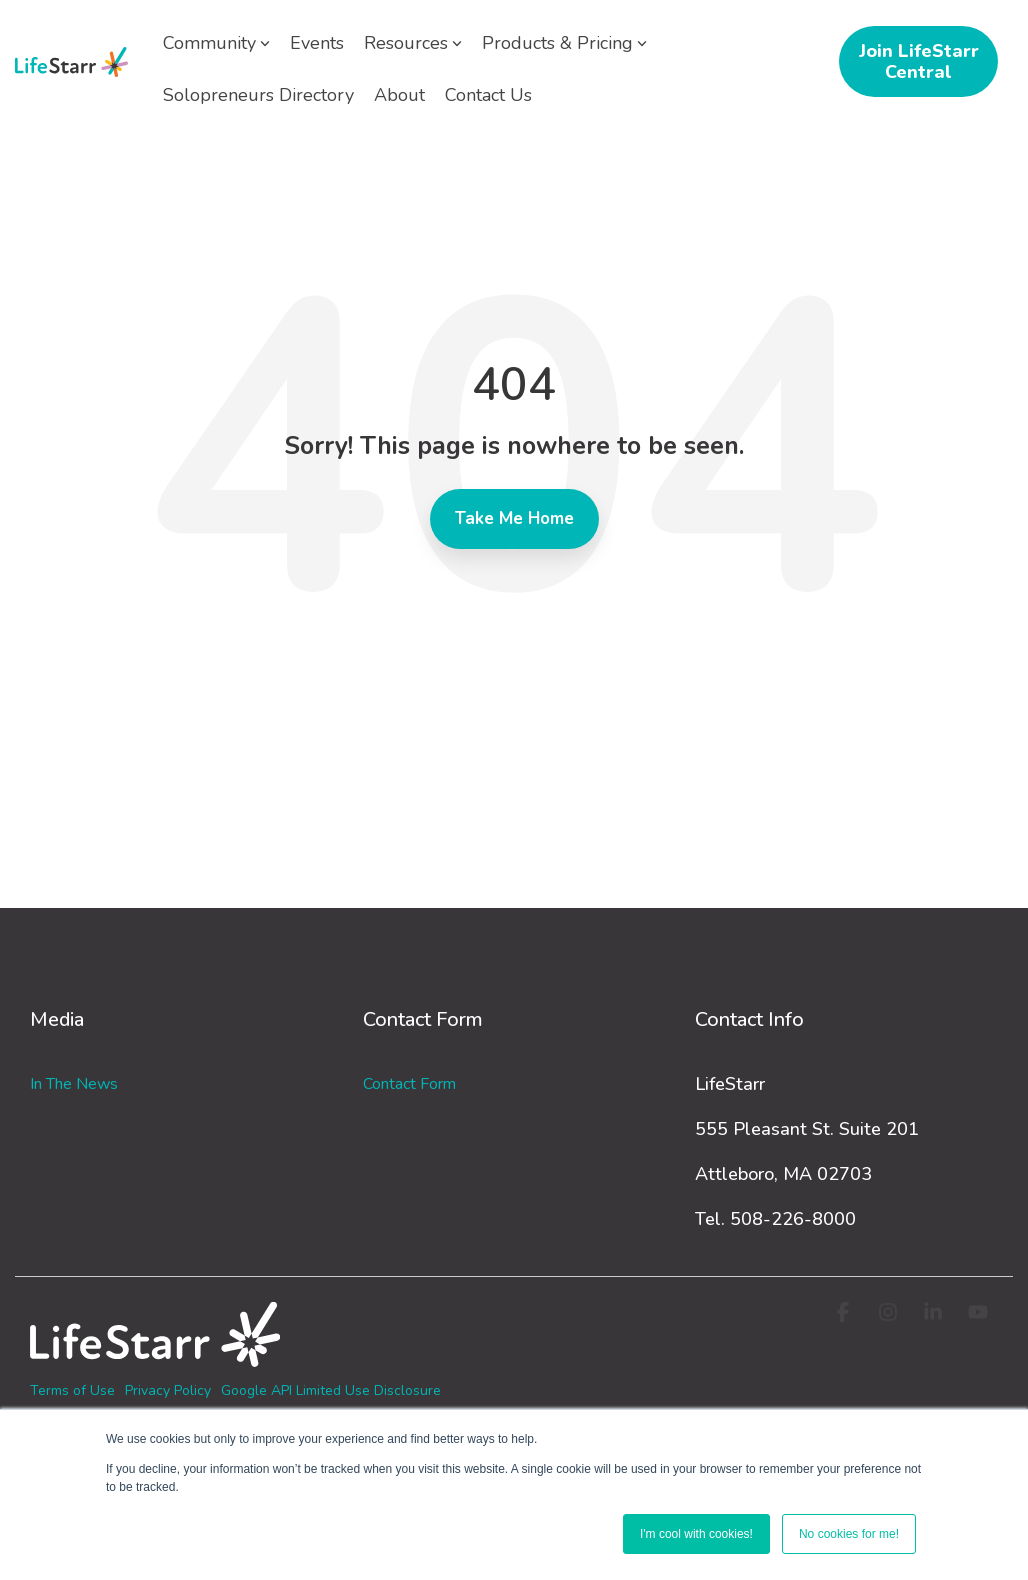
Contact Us (488, 95)
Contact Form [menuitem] (409, 1084)
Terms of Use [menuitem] (72, 1390)
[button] (845, 1313)
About (399, 95)
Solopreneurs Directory (258, 95)
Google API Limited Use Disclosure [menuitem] (331, 1390)
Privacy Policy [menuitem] (168, 1390)
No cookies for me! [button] (849, 1534)
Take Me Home (514, 518)
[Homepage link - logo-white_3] (155, 1356)
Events (317, 43)
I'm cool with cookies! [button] (696, 1534)
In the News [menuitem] (74, 1084)
